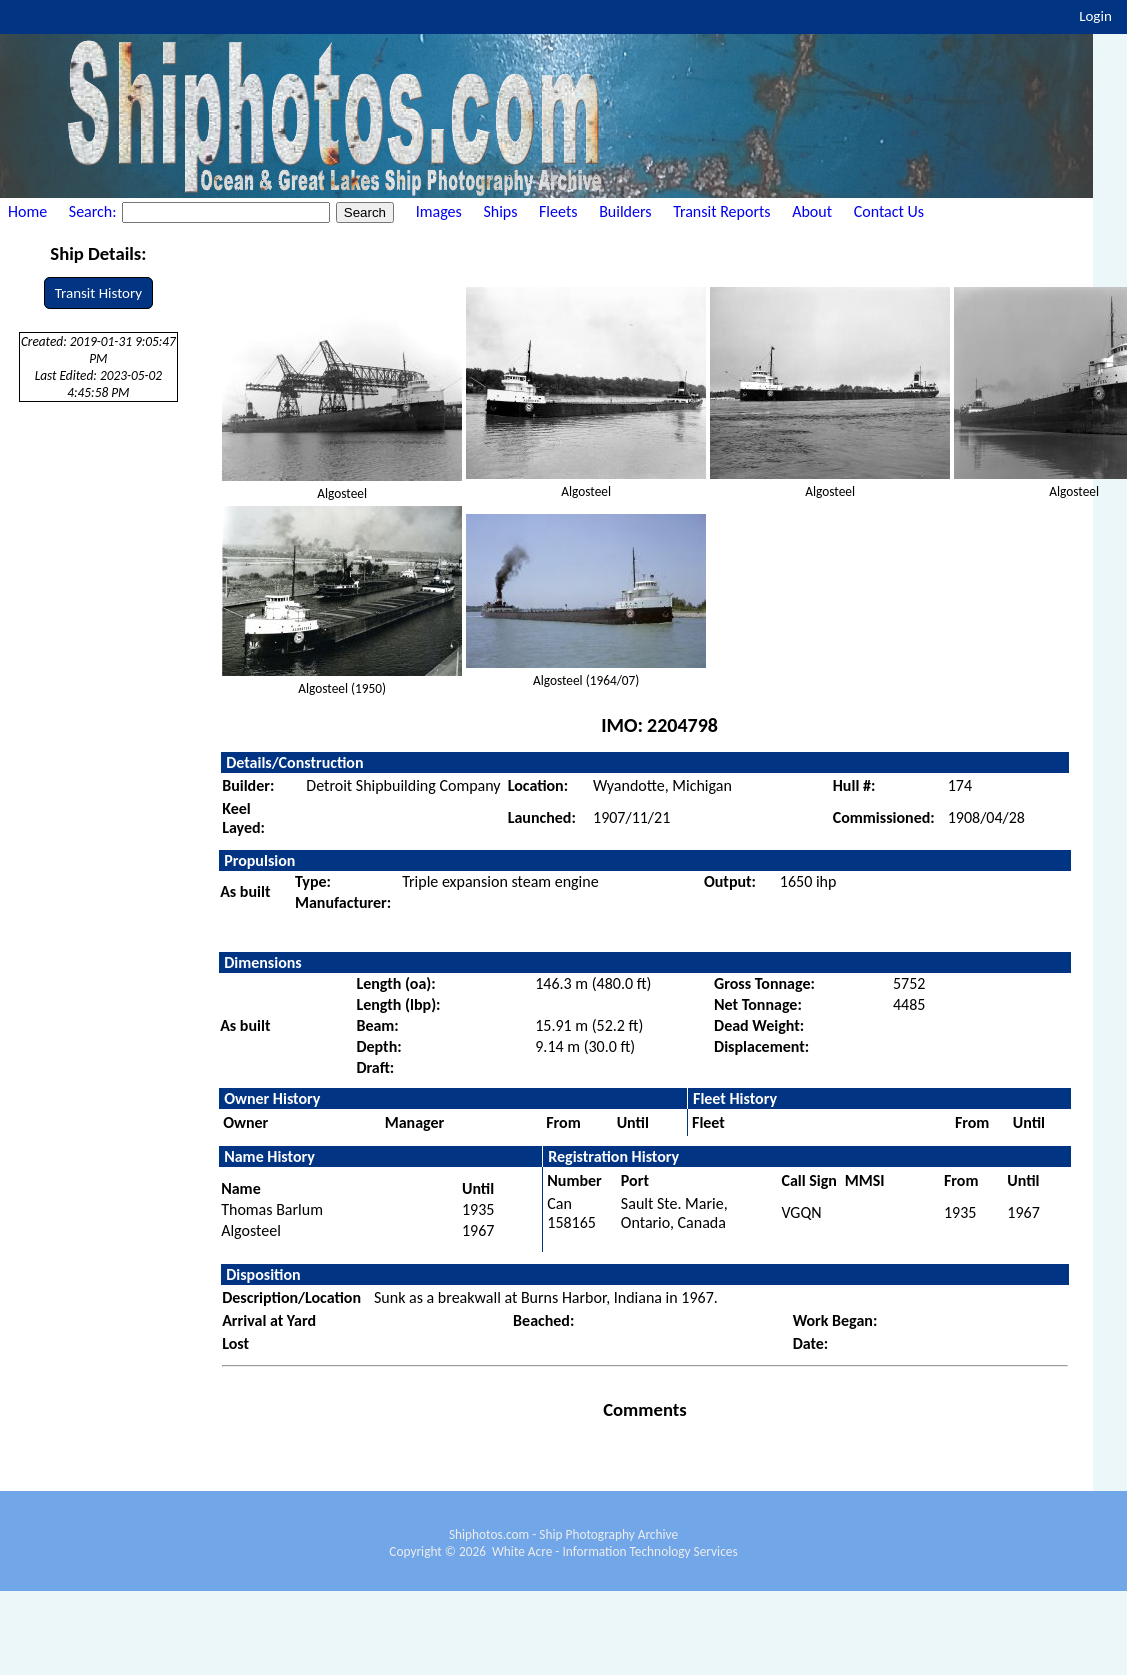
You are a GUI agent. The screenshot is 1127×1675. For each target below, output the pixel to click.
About (812, 211)
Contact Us (889, 211)
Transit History (98, 293)
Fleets (558, 211)
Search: (94, 211)
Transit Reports (721, 211)
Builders (625, 211)
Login (1095, 16)
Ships (500, 211)
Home (27, 211)
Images (439, 211)
